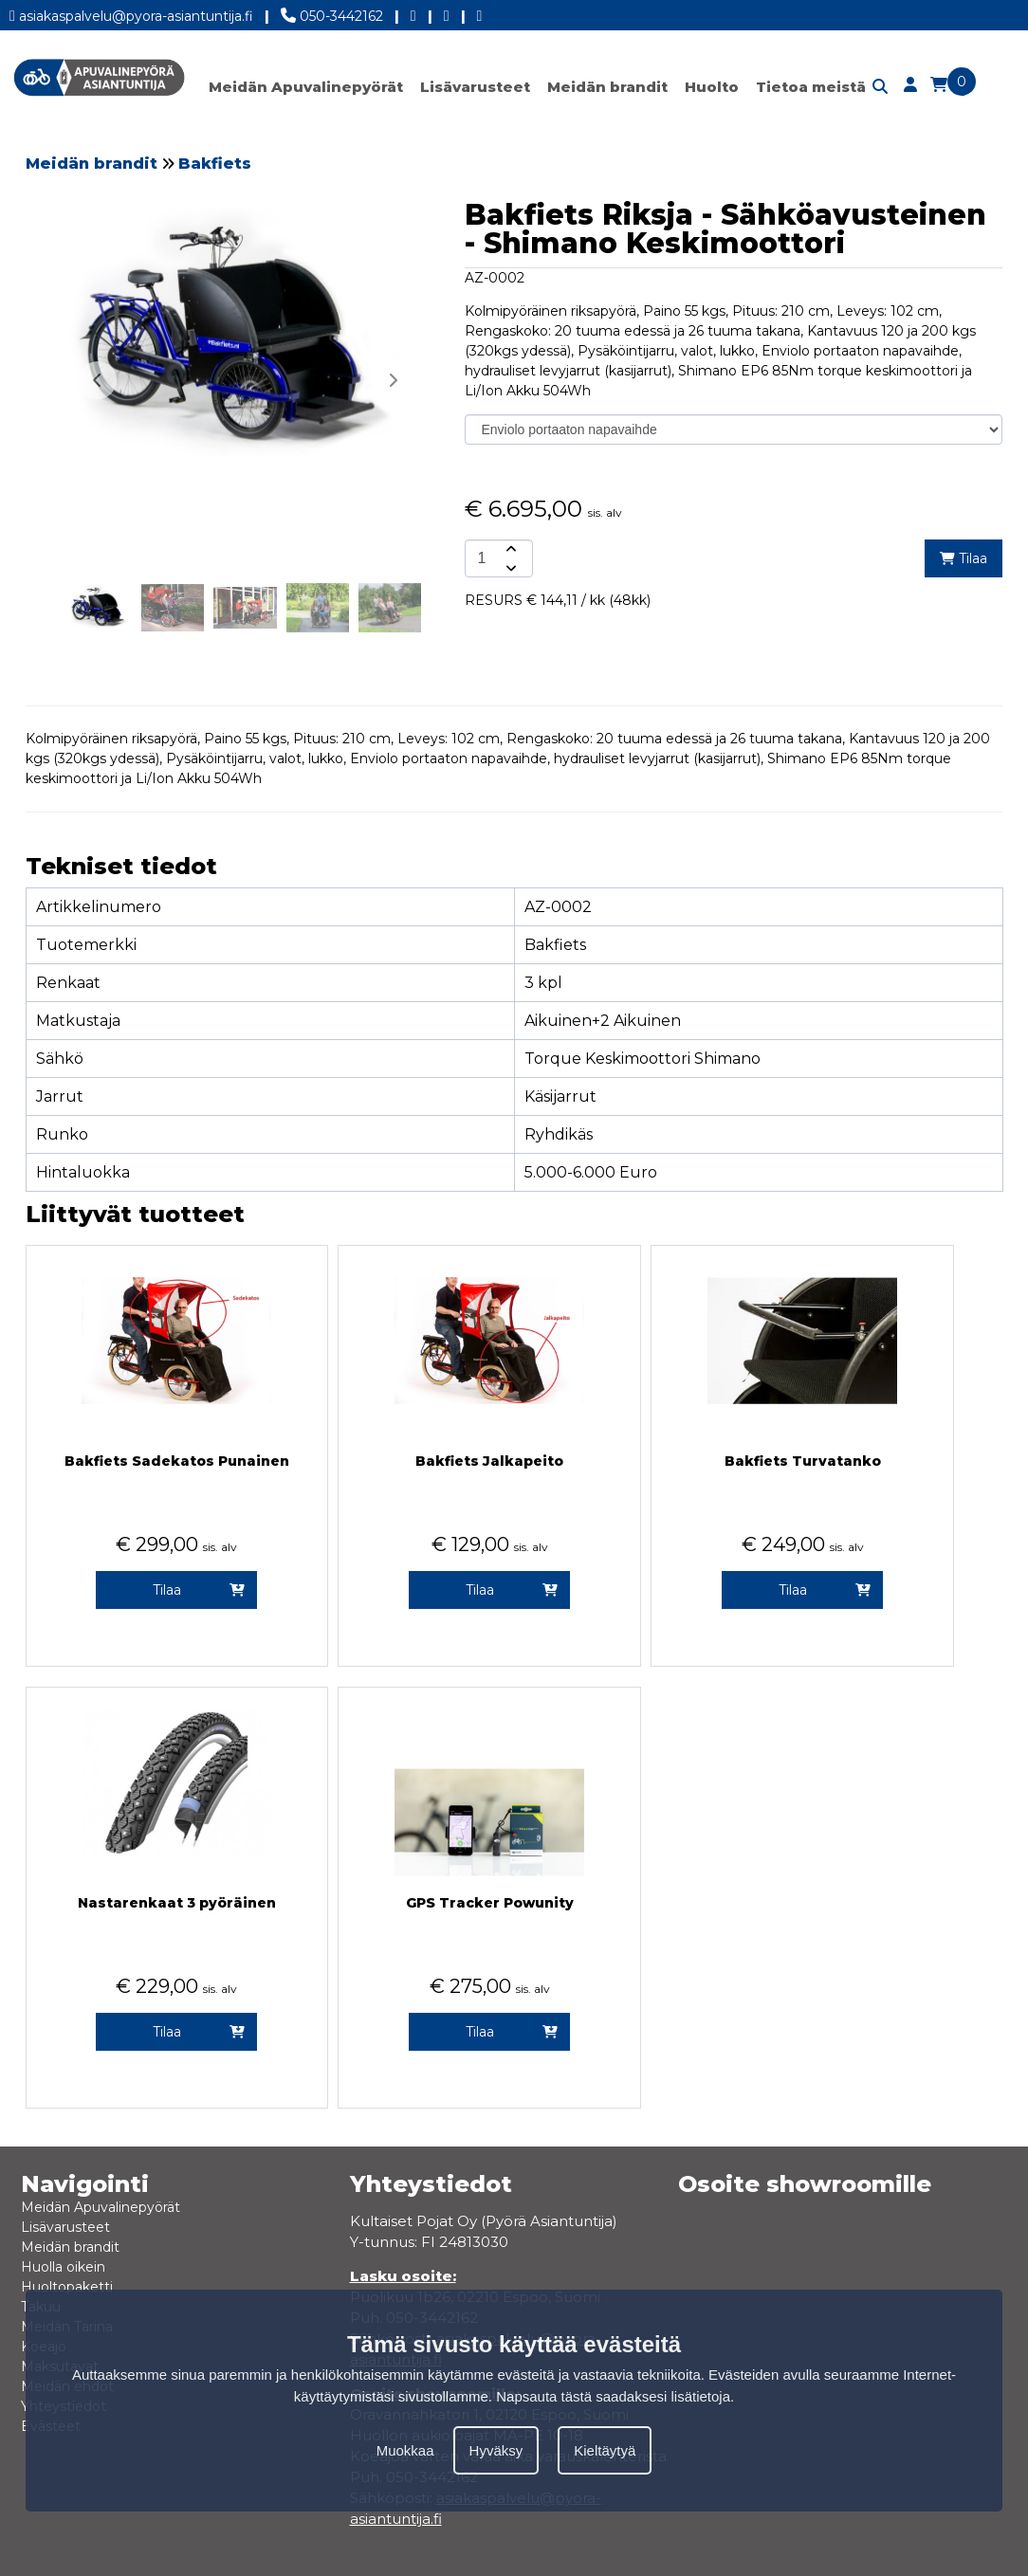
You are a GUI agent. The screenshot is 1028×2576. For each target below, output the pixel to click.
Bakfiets (214, 164)
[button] (393, 380)
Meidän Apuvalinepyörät (306, 87)
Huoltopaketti (67, 2286)
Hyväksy (496, 2450)
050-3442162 (332, 12)
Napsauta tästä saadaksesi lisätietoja (613, 2396)
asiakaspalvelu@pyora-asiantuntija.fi (131, 13)
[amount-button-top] (509, 548)
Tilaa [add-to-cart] (963, 558)
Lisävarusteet (475, 87)
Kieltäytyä (604, 2450)
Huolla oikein (63, 2266)
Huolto (712, 87)
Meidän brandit (607, 87)
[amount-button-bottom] (509, 567)
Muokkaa (405, 2450)
